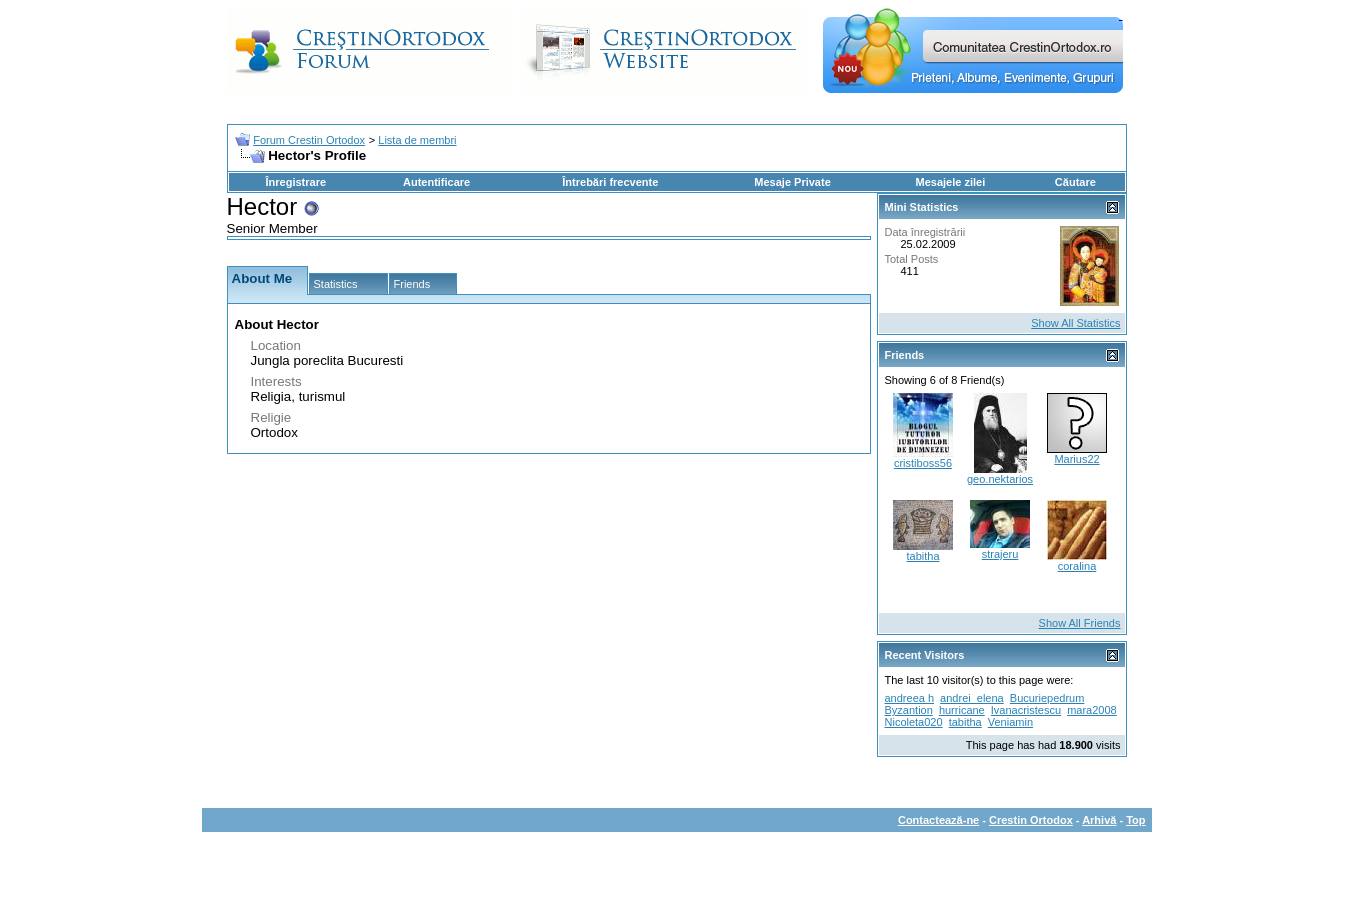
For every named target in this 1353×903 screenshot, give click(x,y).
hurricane (962, 710)
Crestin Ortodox (1031, 820)
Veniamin (1010, 722)
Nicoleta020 (914, 722)
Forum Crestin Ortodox (309, 140)
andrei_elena (972, 698)
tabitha (922, 556)
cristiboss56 (923, 463)
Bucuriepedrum (1047, 698)
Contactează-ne (938, 820)
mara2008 (1092, 710)
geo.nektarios (1000, 479)
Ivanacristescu (1026, 710)
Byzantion (909, 710)
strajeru (1000, 554)
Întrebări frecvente (610, 182)
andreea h (910, 698)
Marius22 (1076, 459)
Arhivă (1099, 820)
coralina (1077, 566)
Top (1135, 820)
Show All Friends (1080, 623)
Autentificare (436, 182)
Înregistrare (296, 182)
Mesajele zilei (951, 182)
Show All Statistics (1075, 323)
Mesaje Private (792, 182)
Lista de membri (417, 140)
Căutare (1075, 182)
